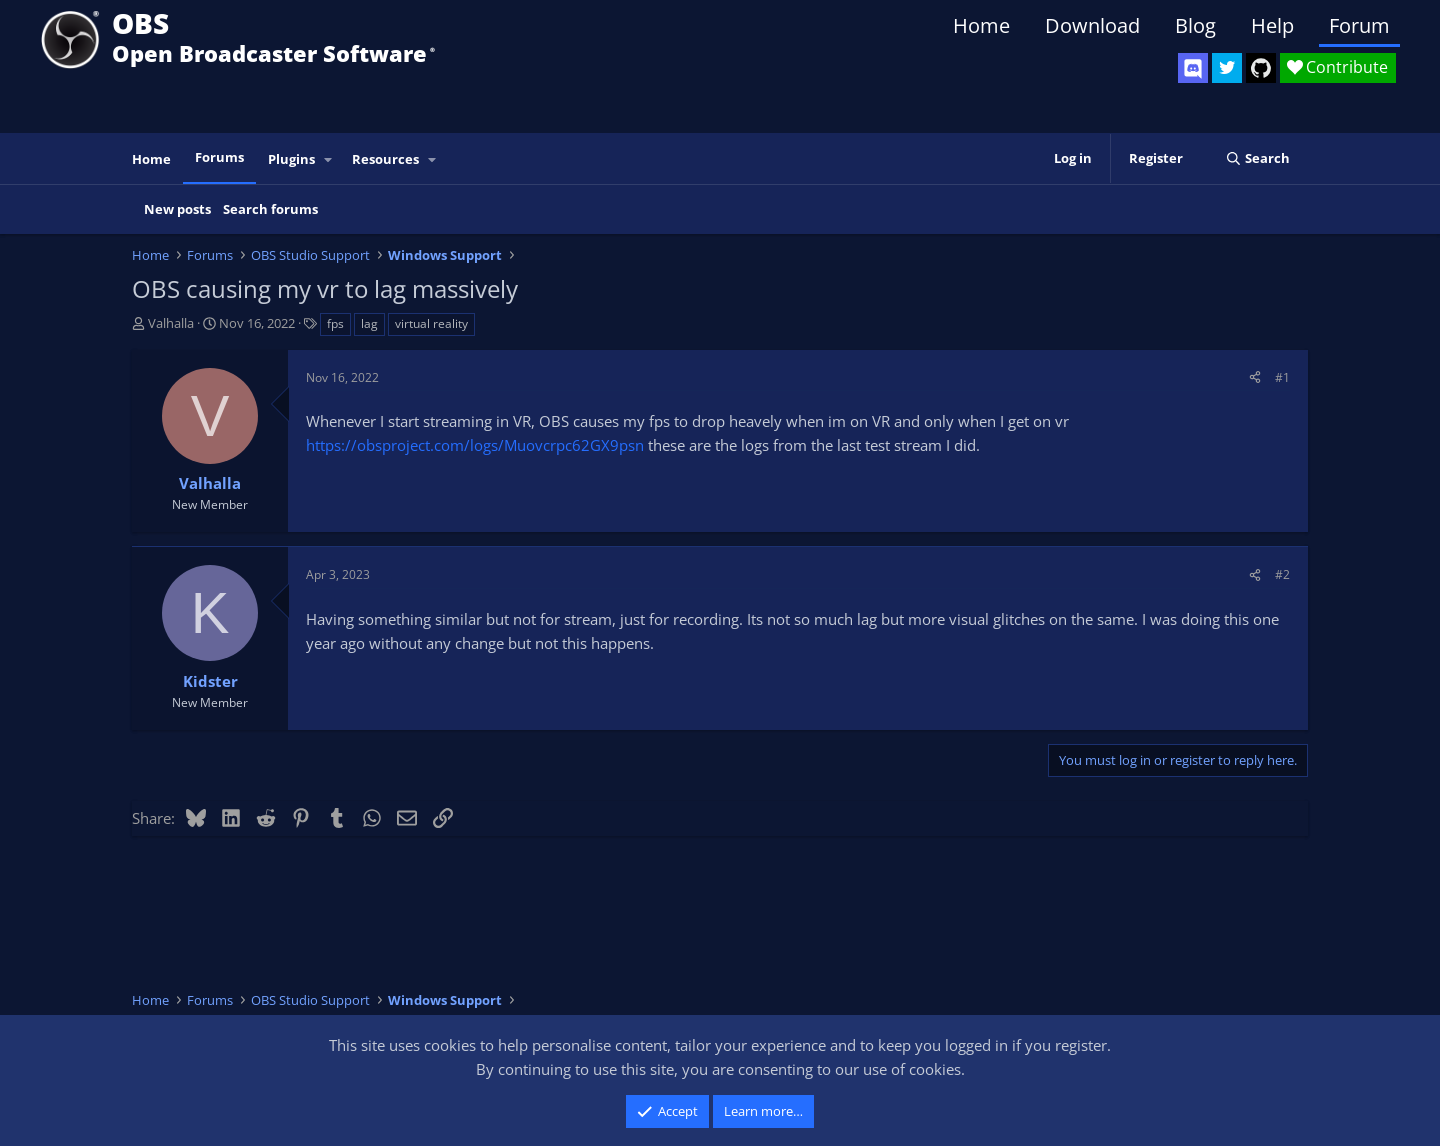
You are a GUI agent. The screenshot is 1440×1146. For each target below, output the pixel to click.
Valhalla (171, 323)
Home (981, 25)
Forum (1359, 25)
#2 (1282, 574)
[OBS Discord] (1193, 68)
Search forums (270, 209)
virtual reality (431, 323)
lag (369, 323)
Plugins (291, 159)
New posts (177, 209)
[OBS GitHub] (1261, 68)
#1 (1282, 377)
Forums (219, 157)
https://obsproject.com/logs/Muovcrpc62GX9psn (475, 445)
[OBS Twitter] (1227, 68)
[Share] (1255, 377)
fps (335, 323)
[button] (329, 159)
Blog (1195, 25)
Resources (385, 159)
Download (1092, 25)
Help (1272, 25)
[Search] (1257, 158)
